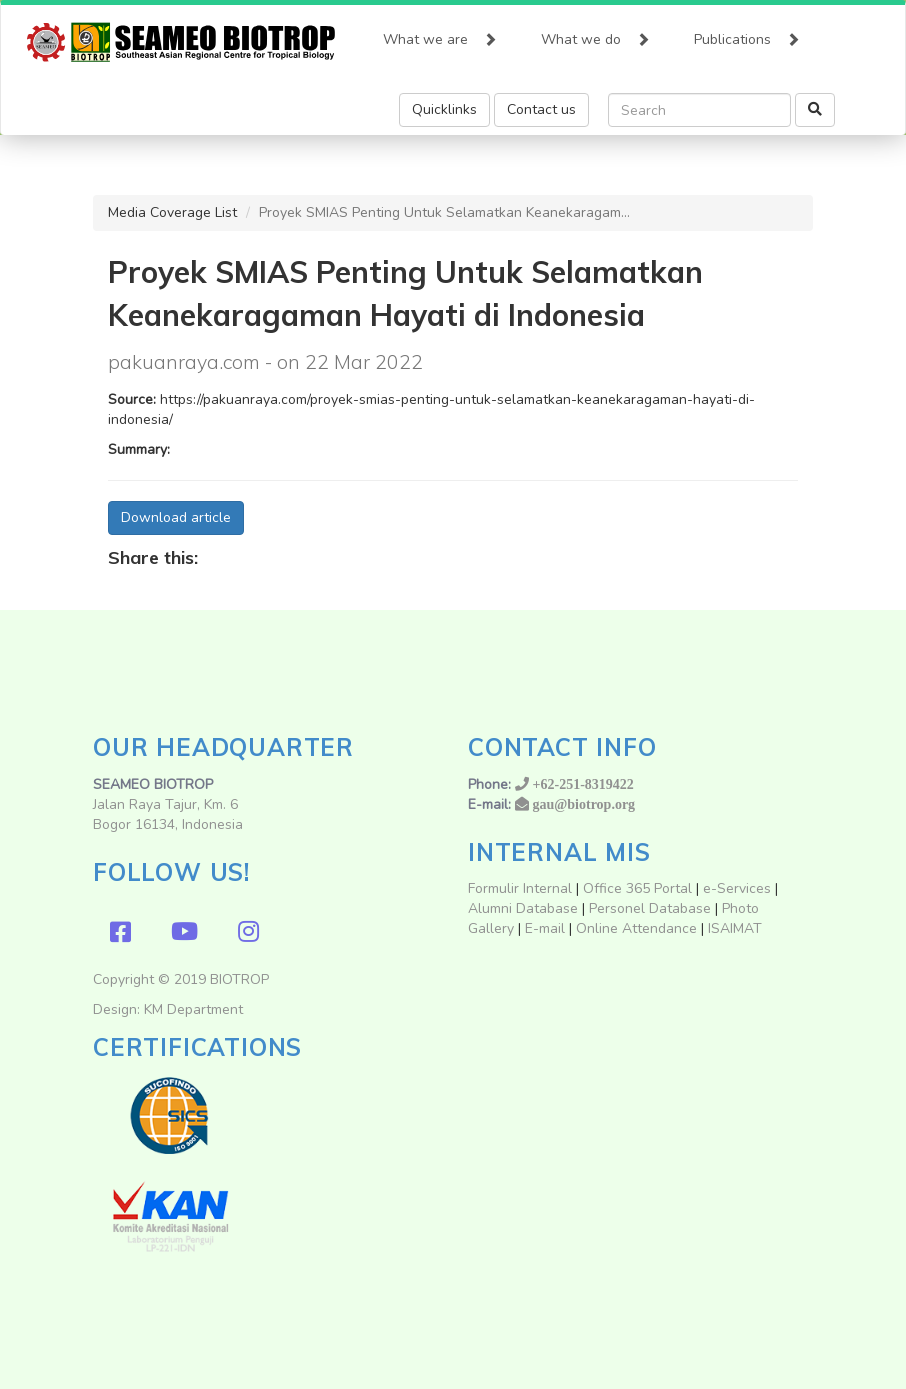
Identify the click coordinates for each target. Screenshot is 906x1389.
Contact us (541, 109)
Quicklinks (444, 109)
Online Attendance (636, 928)
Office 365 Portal (637, 888)
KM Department (193, 1009)
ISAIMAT (735, 928)
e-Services (737, 888)
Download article (176, 517)
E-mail (547, 928)
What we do (595, 35)
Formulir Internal (520, 888)
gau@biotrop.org (584, 804)
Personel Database (650, 908)
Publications (747, 35)
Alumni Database (523, 908)
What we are (440, 35)
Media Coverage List (172, 212)
